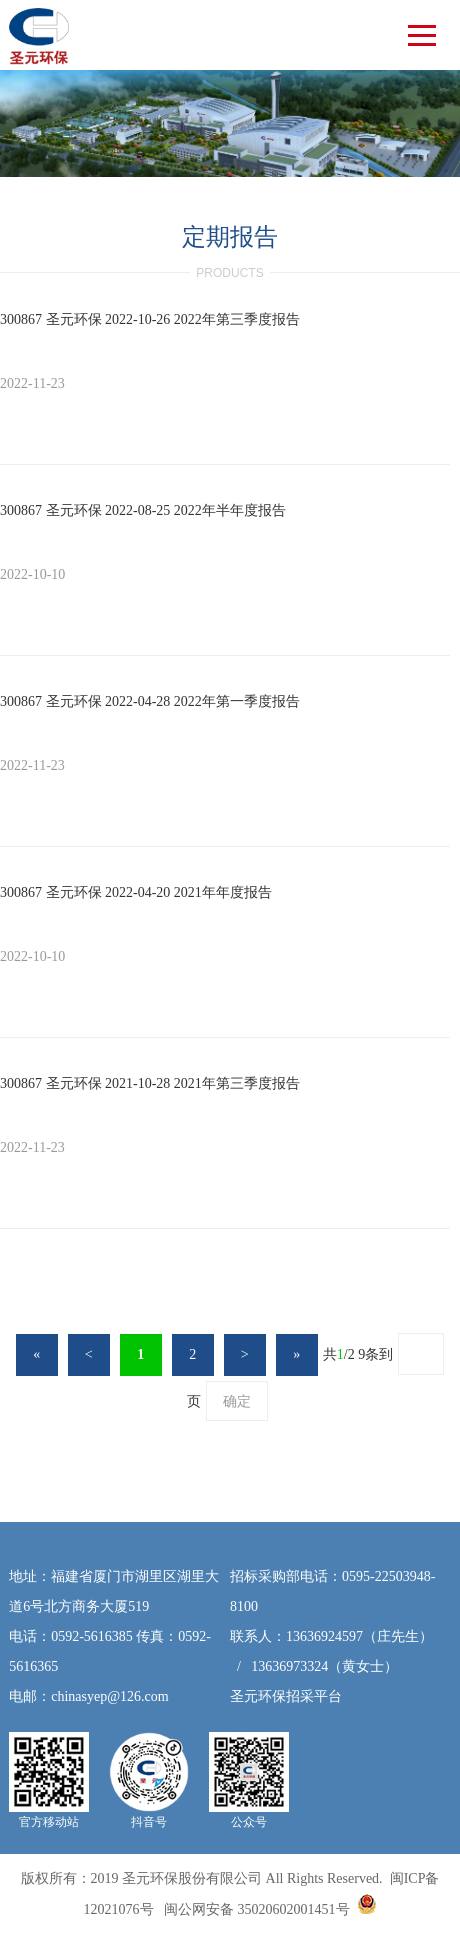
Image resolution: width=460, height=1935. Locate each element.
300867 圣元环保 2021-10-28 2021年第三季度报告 (150, 1083)
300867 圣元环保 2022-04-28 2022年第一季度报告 (150, 701)
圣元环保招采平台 (286, 1696)
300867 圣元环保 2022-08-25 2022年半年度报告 (143, 510)
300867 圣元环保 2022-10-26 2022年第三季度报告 (150, 319)
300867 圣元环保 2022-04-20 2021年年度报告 (136, 892)
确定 (237, 1401)
